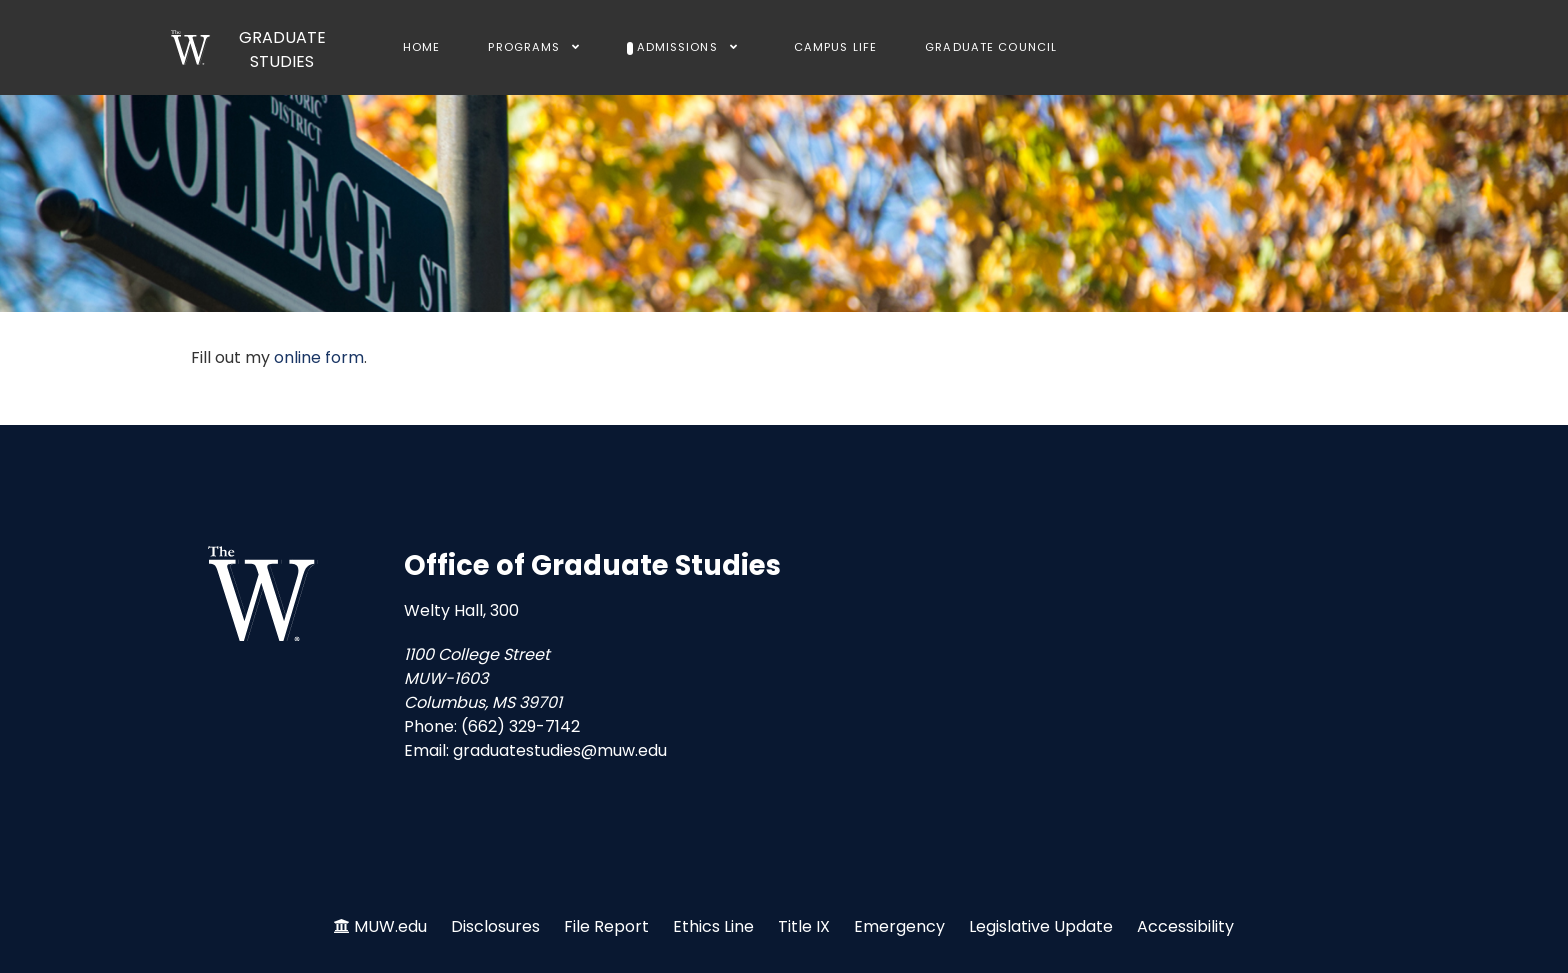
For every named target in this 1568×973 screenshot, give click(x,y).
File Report (606, 926)
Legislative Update (1041, 926)
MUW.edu (390, 926)
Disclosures (495, 926)
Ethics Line (713, 926)
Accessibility (1185, 926)
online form (319, 357)
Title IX (804, 926)
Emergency (899, 926)
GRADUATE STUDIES (282, 49)
